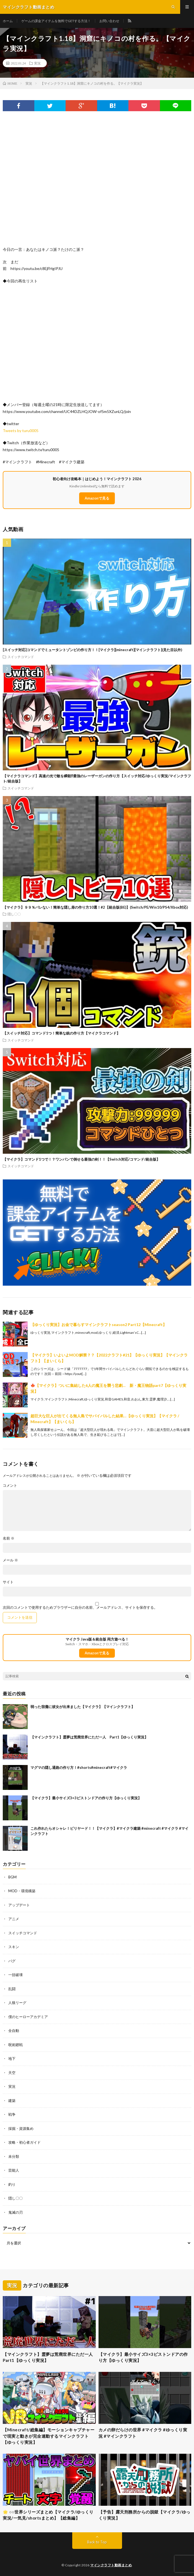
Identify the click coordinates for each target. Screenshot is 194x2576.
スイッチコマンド (20, 656)
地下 (11, 2058)
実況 (37, 63)
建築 (11, 2100)
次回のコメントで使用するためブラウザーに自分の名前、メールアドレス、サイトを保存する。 (80, 1607)
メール (10, 1560)
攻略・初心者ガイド (24, 2142)
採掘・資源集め (20, 2128)
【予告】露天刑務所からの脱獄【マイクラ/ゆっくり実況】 (144, 2515)
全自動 (13, 2030)
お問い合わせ (109, 21)
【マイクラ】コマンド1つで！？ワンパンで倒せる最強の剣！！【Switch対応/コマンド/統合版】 (81, 1159)
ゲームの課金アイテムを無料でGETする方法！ (56, 21)
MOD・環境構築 (21, 1891)
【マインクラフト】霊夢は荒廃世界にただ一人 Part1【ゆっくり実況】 (89, 1737)
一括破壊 (15, 1974)
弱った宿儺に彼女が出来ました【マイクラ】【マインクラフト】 (82, 1706)
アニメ (13, 1919)
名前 (8, 1538)
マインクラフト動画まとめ (111, 2565)
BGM (12, 1877)
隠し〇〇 (14, 914)
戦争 (11, 2114)
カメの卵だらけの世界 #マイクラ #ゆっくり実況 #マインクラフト (143, 2433)
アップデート (19, 1905)
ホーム (8, 21)
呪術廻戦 (15, 2044)
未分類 (13, 2156)
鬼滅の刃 (15, 2212)
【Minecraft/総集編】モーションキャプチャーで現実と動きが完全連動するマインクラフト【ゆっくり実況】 (48, 2436)
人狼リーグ (17, 2002)
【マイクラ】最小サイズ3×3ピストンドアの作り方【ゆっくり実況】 (85, 1798)
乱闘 (11, 1989)
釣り (11, 2184)
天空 (11, 2072)
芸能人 (13, 2170)
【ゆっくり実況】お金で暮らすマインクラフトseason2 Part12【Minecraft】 (98, 1324)
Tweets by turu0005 (20, 430)
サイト (8, 1582)
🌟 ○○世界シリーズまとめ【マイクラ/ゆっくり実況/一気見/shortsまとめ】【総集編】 (48, 2515)
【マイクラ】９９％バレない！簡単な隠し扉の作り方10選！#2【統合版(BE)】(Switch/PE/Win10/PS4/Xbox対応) (95, 907)
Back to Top (97, 2542)
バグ (11, 1961)
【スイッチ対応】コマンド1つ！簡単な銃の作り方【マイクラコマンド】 (61, 1033)
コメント (10, 1485)
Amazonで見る (97, 498)
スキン (13, 1947)
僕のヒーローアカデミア (28, 2016)
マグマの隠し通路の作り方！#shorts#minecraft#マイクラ (78, 1767)
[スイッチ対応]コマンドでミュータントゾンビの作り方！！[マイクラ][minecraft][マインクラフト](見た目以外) (92, 650)
